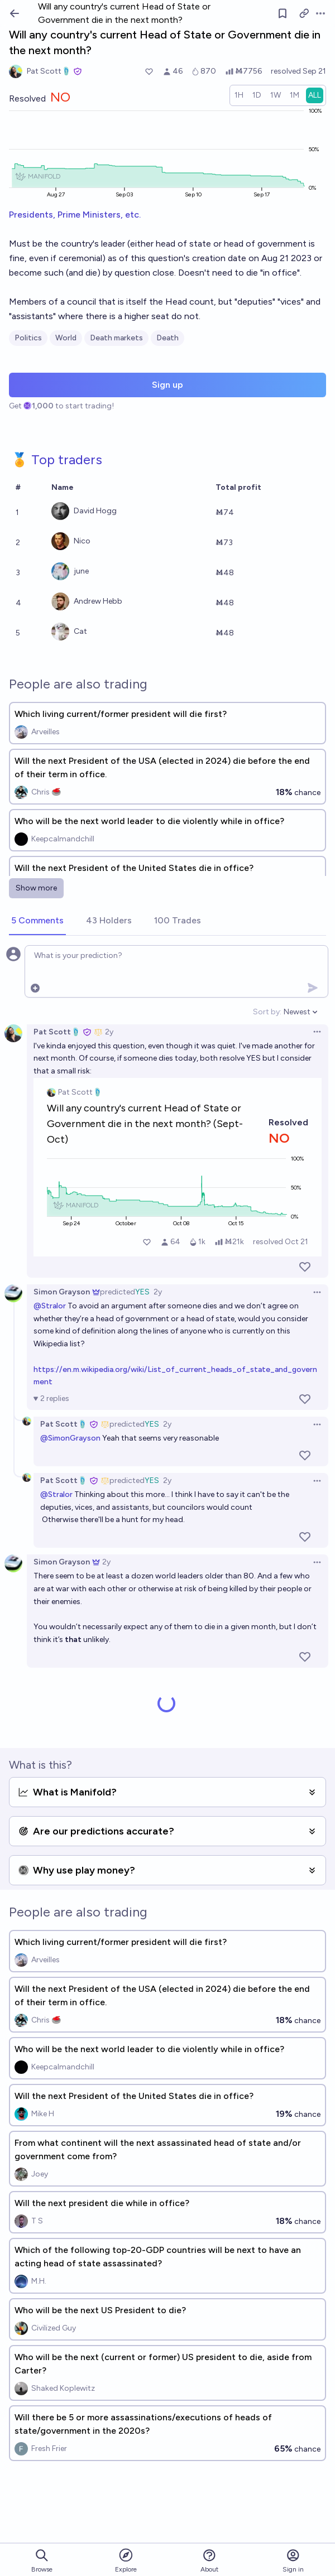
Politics (28, 338)
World (65, 338)
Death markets (116, 338)
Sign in (293, 2560)
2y (109, 1032)
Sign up (167, 384)
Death (167, 338)
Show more (36, 888)
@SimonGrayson (70, 1438)
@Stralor (50, 1306)
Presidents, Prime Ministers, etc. (75, 214)
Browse (41, 2560)
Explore (126, 2560)
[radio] (239, 95)
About (209, 2560)
